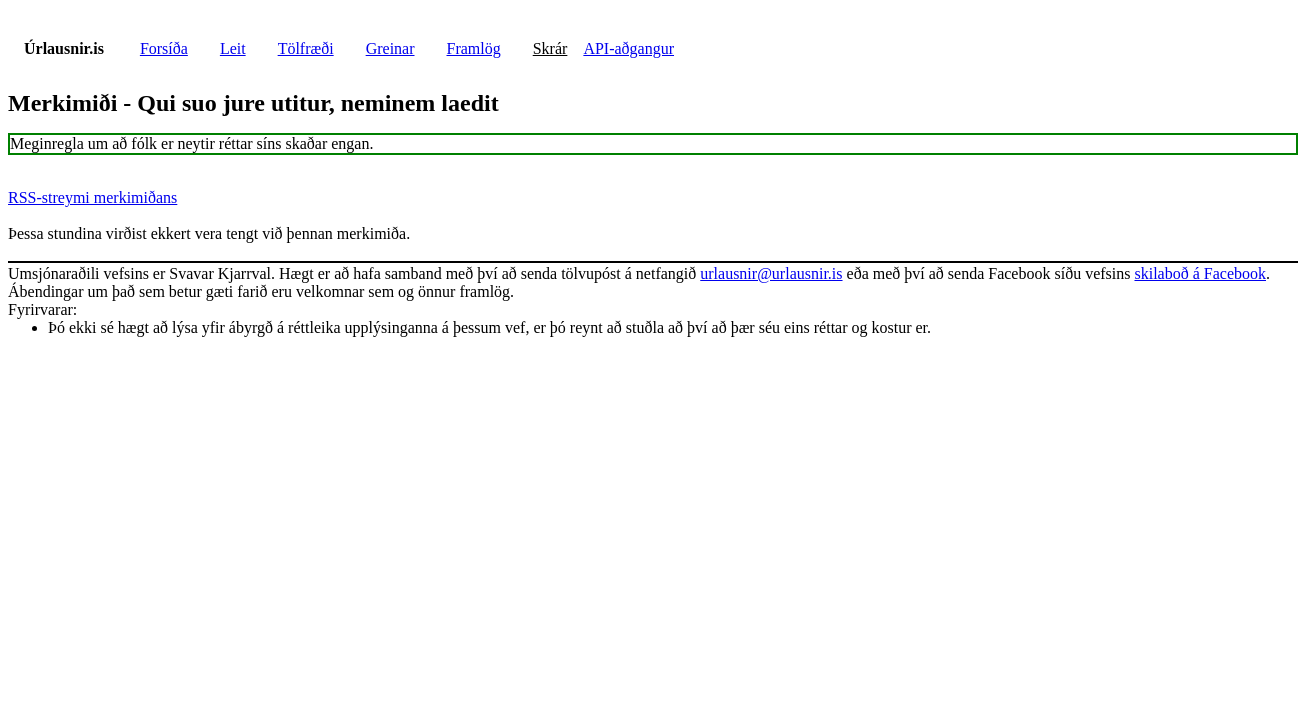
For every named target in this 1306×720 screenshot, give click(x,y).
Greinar (390, 48)
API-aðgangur (628, 48)
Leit (233, 48)
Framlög (474, 48)
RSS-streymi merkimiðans (92, 197)
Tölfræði (306, 48)
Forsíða (164, 48)
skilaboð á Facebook (1200, 273)
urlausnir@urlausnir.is (771, 273)
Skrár (550, 48)
